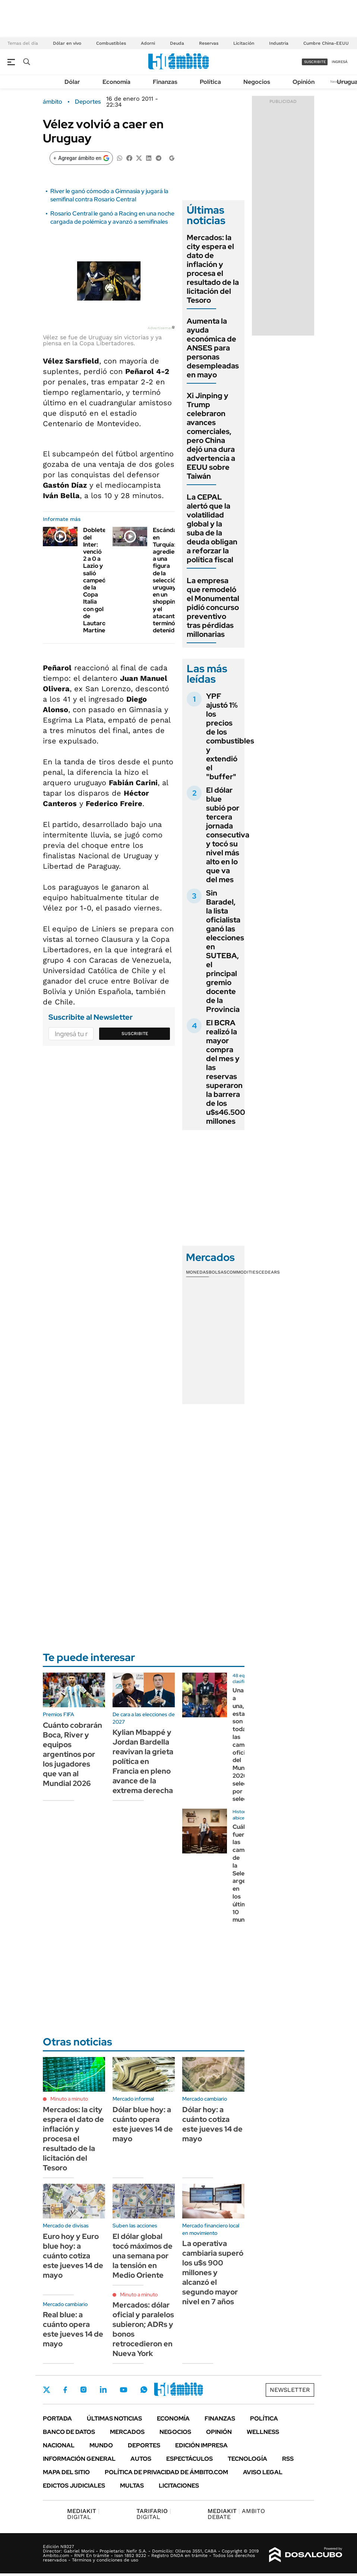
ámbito (52, 102)
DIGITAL (83, 2513)
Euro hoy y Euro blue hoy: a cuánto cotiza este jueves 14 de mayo (73, 2255)
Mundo (101, 2445)
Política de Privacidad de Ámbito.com (166, 2472)
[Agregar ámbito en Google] (81, 158)
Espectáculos (189, 2459)
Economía (116, 82)
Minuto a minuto (69, 2098)
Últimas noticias (114, 2418)
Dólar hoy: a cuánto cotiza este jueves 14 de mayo (212, 2124)
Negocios (256, 82)
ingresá (340, 62)
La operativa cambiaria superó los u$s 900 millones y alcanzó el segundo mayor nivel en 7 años (212, 2272)
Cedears (269, 1272)
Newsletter (290, 2389)
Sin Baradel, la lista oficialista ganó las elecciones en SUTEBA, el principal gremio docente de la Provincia (225, 951)
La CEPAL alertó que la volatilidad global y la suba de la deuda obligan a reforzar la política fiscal (212, 528)
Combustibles (111, 43)
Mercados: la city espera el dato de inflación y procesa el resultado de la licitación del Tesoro (213, 269)
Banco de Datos (69, 2432)
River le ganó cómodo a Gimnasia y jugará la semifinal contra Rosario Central (109, 195)
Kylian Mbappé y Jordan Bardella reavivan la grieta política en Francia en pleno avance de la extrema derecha (143, 1761)
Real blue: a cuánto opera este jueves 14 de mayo (73, 2329)
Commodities (243, 1272)
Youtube (123, 2390)
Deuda (177, 43)
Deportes (88, 102)
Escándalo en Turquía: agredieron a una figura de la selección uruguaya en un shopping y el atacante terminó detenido (168, 580)
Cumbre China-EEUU (326, 43)
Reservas (208, 43)
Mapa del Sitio (66, 2472)
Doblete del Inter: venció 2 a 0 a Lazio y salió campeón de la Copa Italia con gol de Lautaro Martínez (96, 580)
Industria (278, 43)
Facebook (65, 2389)
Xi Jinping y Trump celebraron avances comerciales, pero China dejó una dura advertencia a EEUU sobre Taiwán (211, 436)
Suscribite (134, 1033)
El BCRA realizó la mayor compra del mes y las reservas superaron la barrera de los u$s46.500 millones (225, 1072)
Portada (57, 2418)
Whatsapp (143, 2389)
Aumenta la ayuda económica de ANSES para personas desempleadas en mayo (213, 348)
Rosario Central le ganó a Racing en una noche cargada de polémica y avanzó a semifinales (112, 218)
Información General (79, 2459)
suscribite (315, 62)
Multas (132, 2485)
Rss (288, 2459)
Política (210, 82)
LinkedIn (103, 2389)
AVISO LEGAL (262, 2472)
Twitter (46, 2390)
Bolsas (218, 1272)
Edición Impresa (201, 2445)
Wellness (263, 2432)
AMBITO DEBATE (236, 2513)
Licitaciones (179, 2485)
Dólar (72, 82)
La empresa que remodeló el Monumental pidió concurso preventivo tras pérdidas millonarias (213, 607)
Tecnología (247, 2459)
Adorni (148, 43)
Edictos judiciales (74, 2485)
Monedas (197, 1272)
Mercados (127, 2432)
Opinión (304, 82)
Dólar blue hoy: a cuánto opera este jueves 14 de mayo (143, 2124)
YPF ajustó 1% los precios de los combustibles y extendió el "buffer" (230, 736)
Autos (140, 2459)
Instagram (83, 2389)
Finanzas (165, 82)
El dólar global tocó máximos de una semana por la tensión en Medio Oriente (143, 2255)
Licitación (243, 43)
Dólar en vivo (67, 43)
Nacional (59, 2445)
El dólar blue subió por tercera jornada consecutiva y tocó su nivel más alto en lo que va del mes (227, 834)
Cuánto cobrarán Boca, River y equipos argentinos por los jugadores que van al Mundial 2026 (72, 1754)
